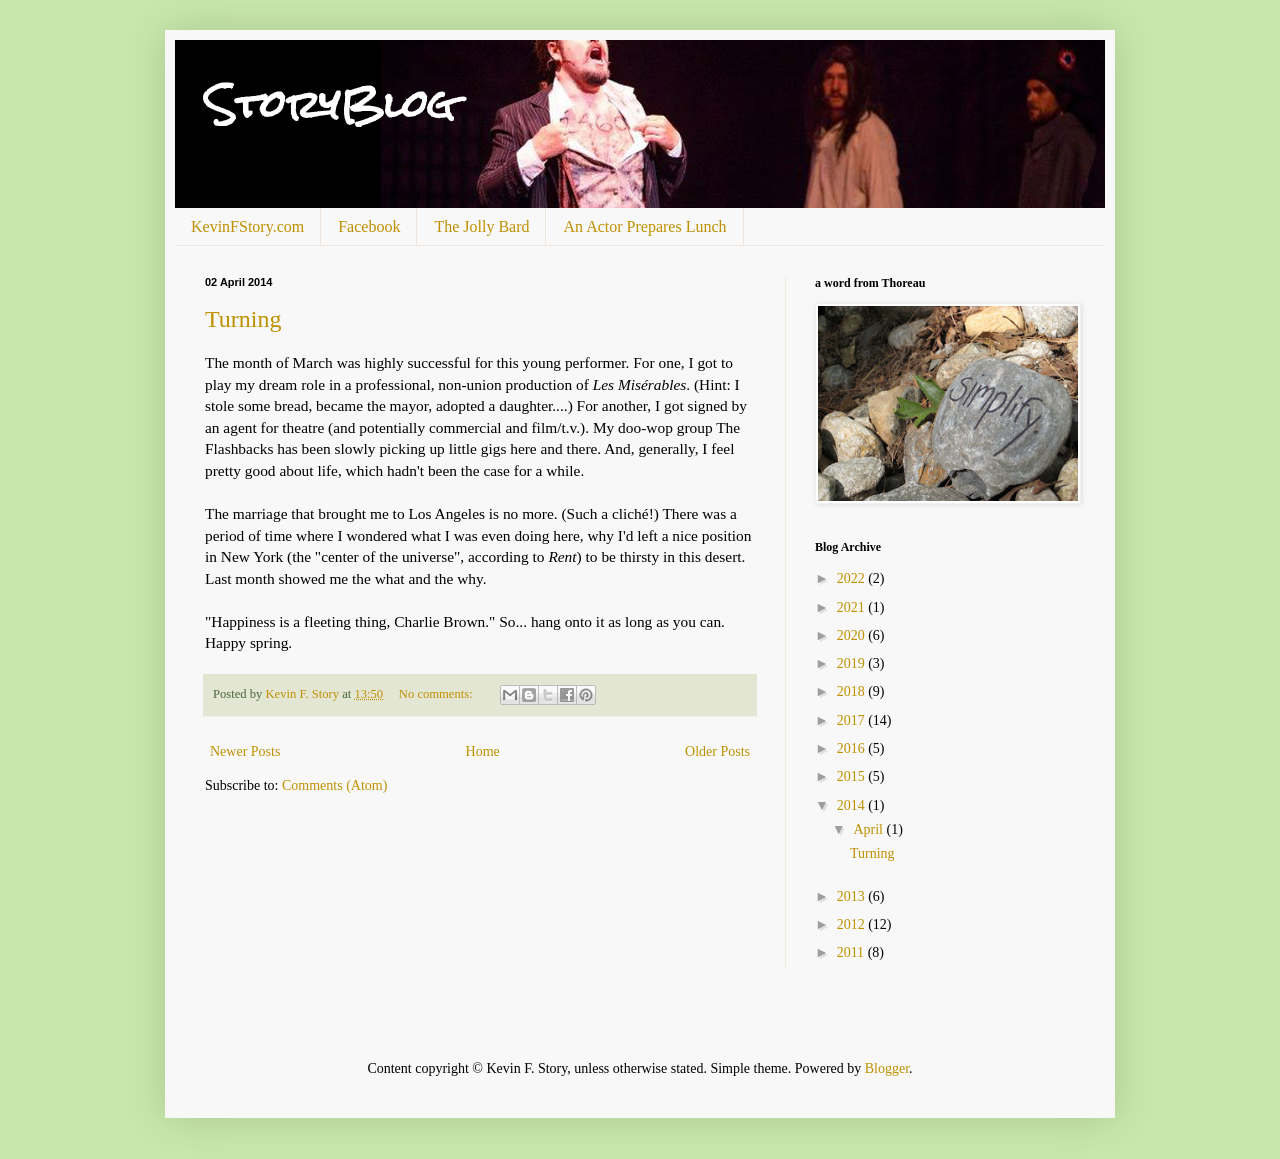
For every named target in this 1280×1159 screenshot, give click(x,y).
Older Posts (717, 751)
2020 (853, 635)
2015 (853, 776)
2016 (853, 748)
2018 (853, 691)
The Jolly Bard (481, 226)
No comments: (437, 694)
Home (483, 751)
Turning (243, 319)
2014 (853, 805)
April (869, 829)
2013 (853, 896)
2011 (852, 952)
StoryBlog (330, 104)
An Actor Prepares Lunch (644, 226)
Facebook (369, 226)
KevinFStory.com (247, 226)
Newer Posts (245, 751)
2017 (853, 720)
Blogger (887, 1068)
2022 (853, 578)
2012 (853, 924)
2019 (853, 663)
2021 (853, 607)
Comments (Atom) (334, 785)
